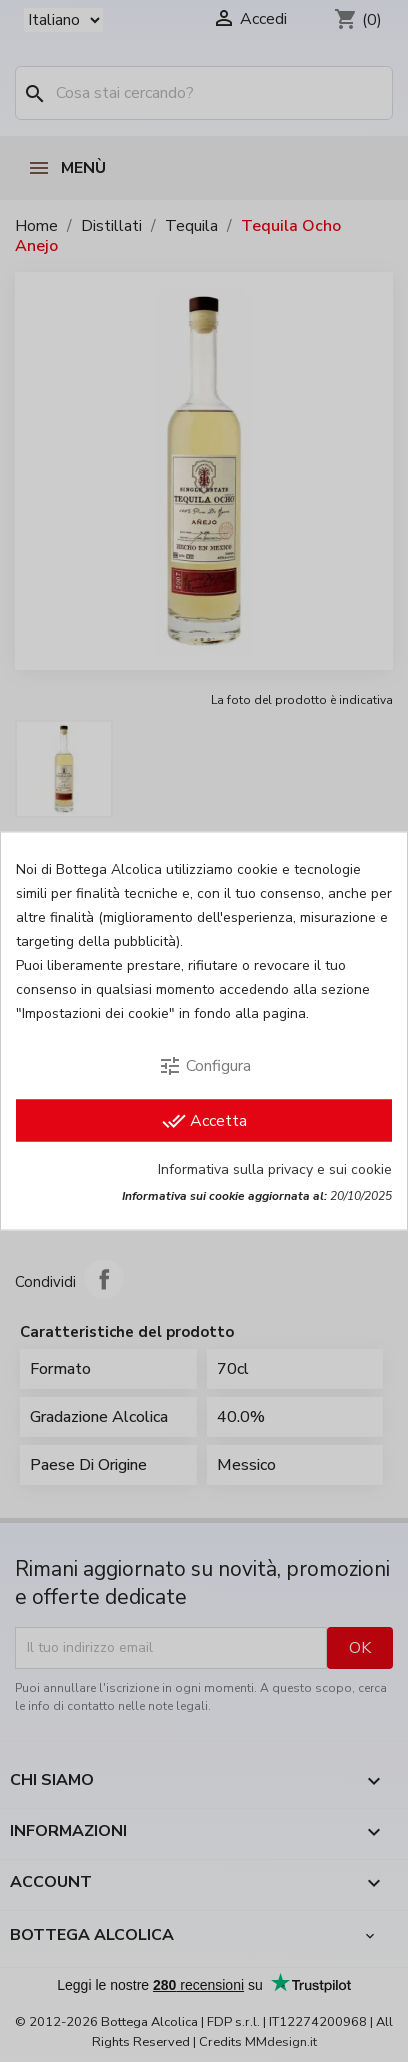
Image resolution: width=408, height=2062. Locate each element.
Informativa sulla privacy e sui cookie (275, 1169)
